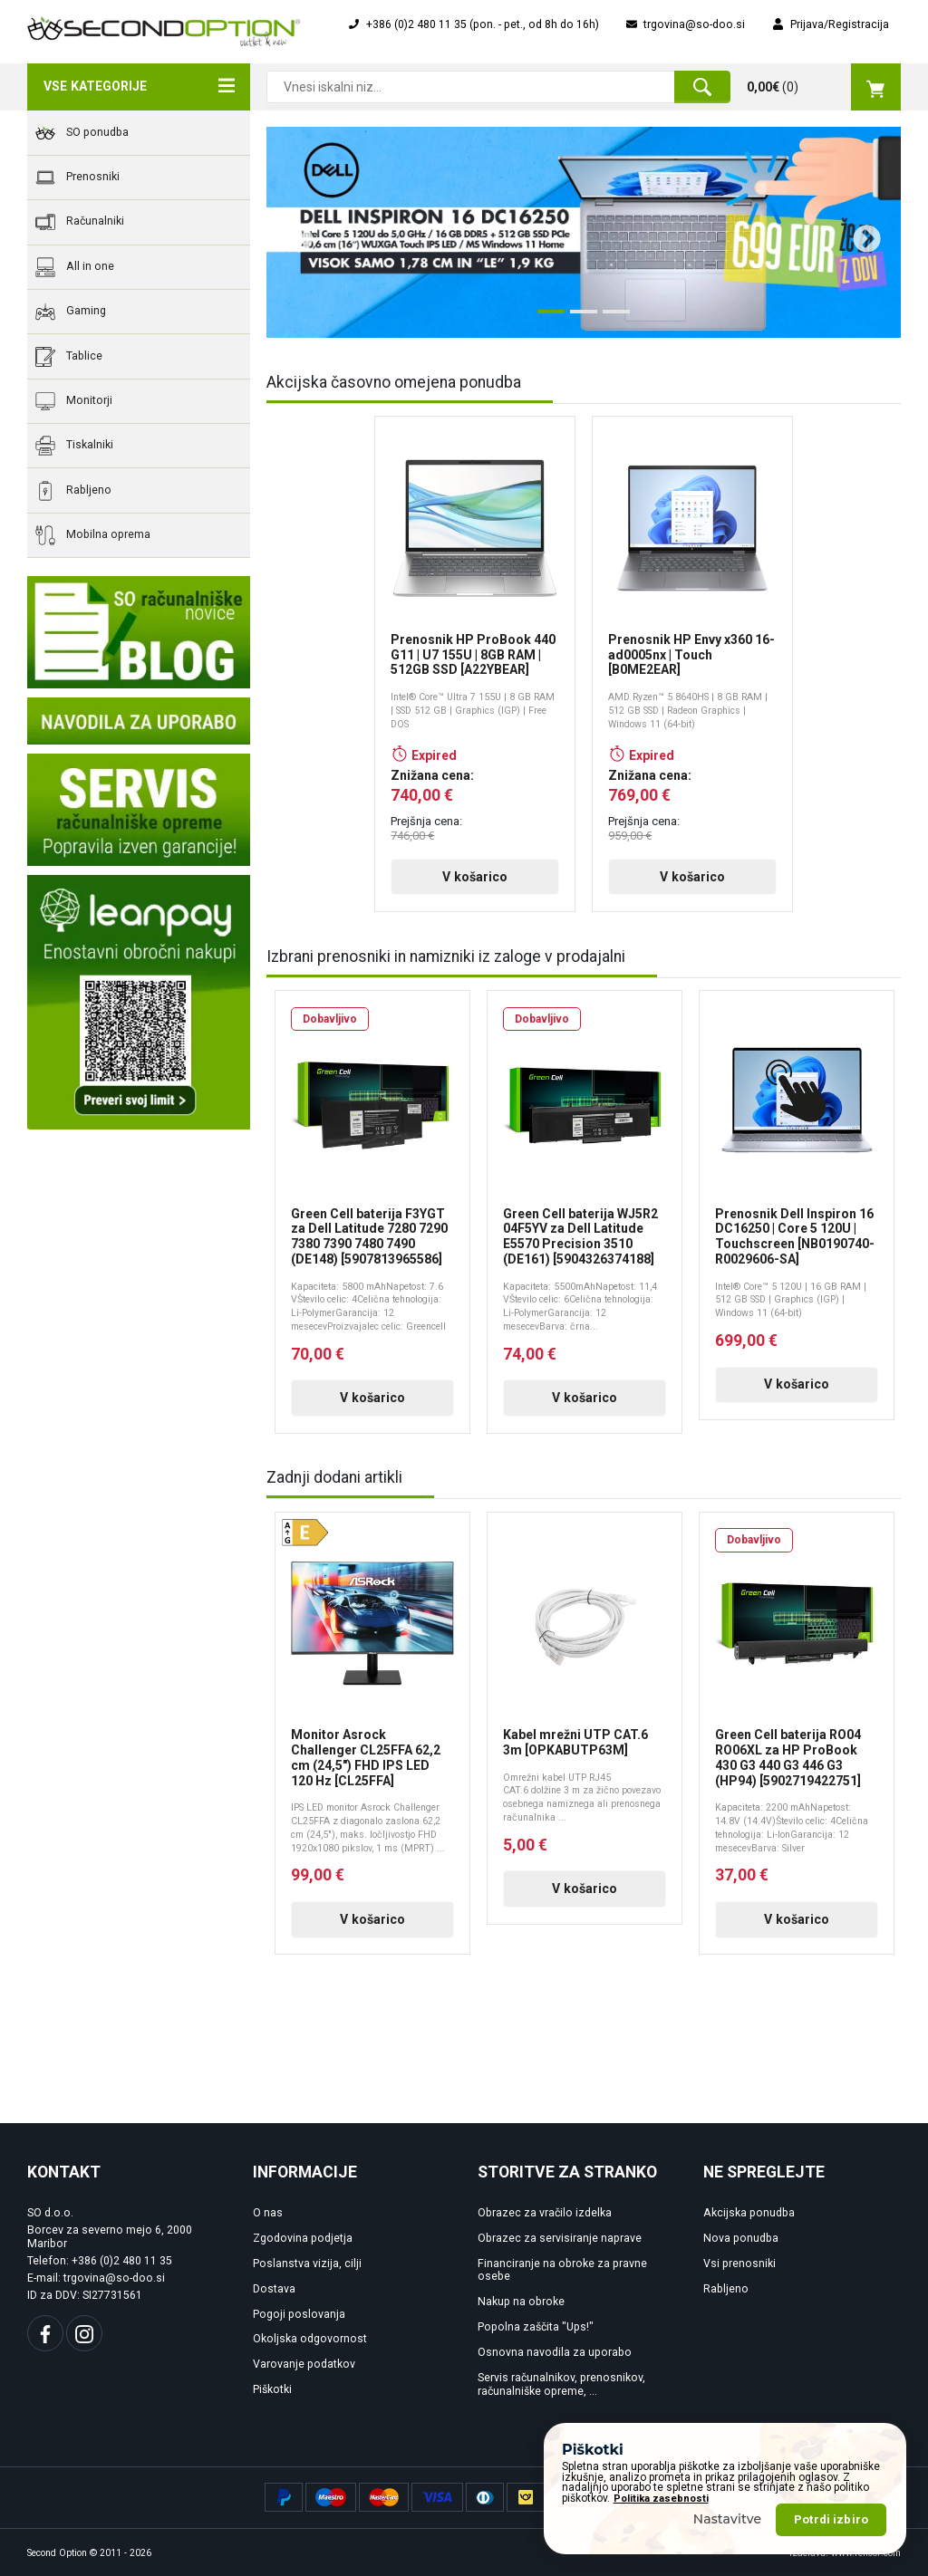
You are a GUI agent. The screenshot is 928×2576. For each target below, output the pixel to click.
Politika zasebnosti (661, 2546)
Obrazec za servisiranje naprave (560, 2238)
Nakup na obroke (521, 2301)
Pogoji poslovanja (299, 2314)
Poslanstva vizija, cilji (307, 2263)
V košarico (475, 877)
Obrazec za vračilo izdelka (545, 2212)
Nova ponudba (740, 2238)
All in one (74, 267)
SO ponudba (82, 133)
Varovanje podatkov (304, 2364)
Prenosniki (77, 177)
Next (860, 233)
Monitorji (73, 401)
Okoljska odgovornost (310, 2338)
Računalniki (79, 222)
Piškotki (272, 2389)
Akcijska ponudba (749, 2212)
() (824, 87)
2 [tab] (579, 319)
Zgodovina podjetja (303, 2238)
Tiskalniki (74, 446)
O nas (268, 2212)
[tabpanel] (583, 232)
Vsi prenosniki (739, 2263)
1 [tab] (546, 319)
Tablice (68, 357)
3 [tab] (612, 319)
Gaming (70, 312)
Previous (292, 233)
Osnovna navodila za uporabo (555, 2352)
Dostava (274, 2289)
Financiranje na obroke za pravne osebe (562, 2270)
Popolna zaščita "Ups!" (536, 2327)
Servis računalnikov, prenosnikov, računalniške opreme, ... (561, 2384)
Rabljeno (73, 491)
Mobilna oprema (92, 535)
